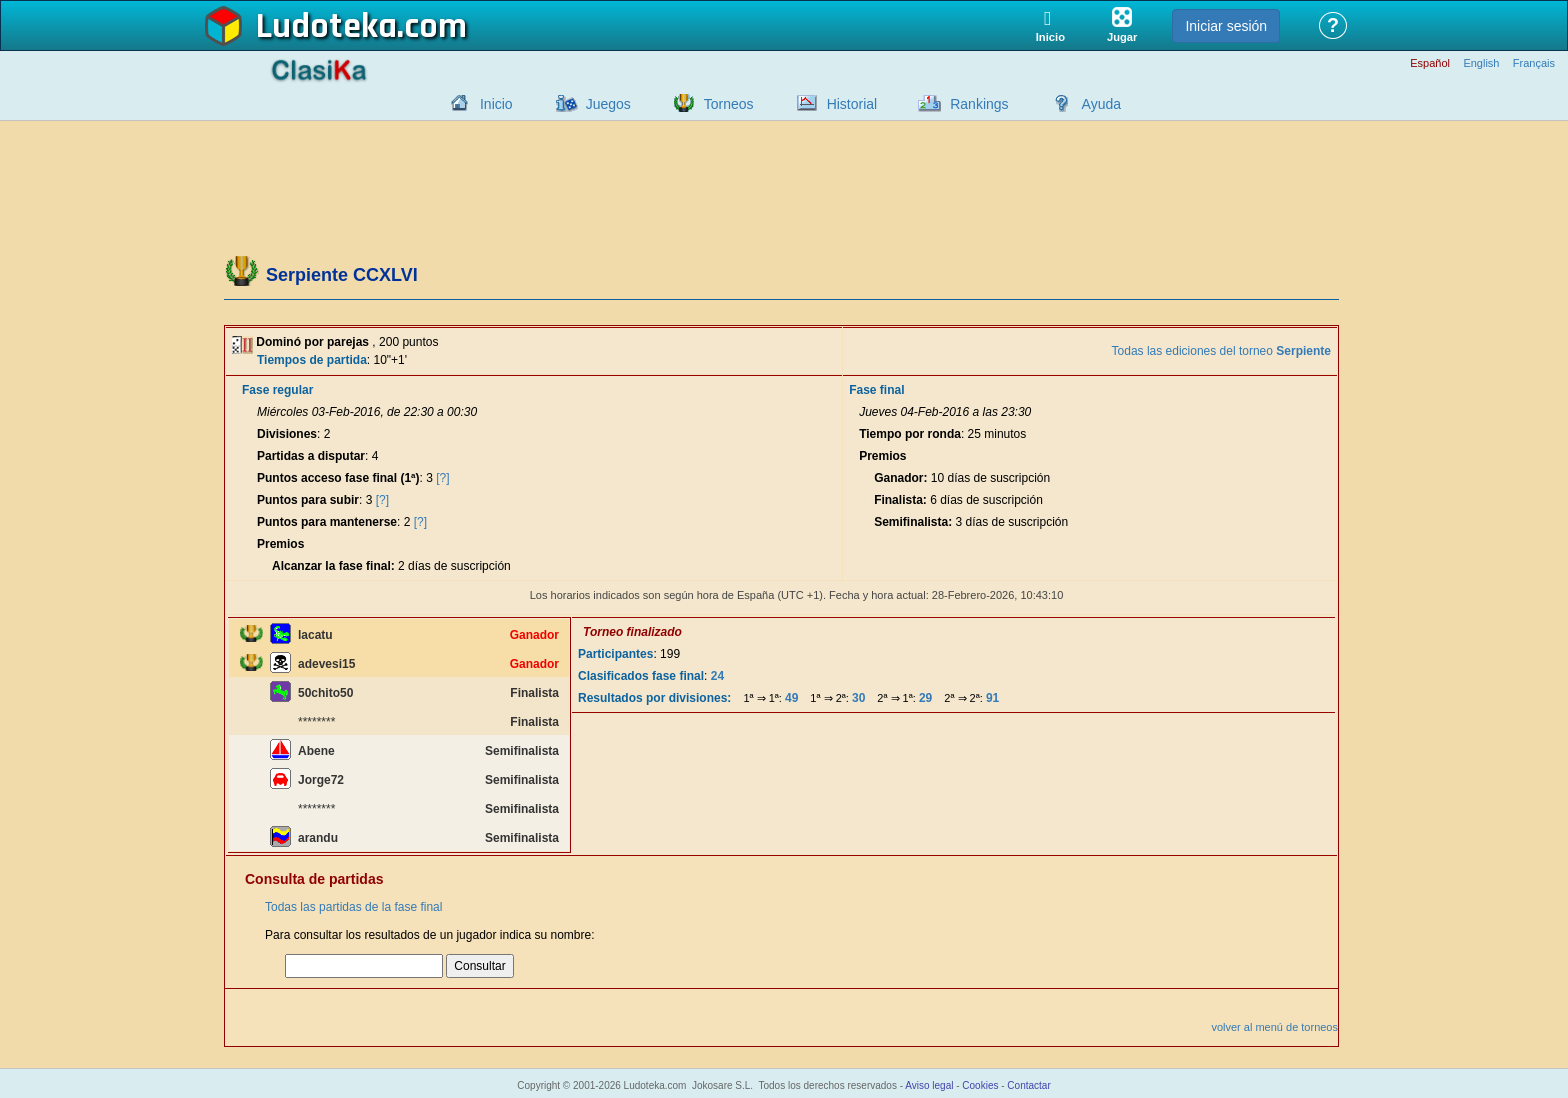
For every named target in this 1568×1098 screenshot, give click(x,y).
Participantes (615, 654)
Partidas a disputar (311, 456)
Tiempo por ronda (910, 434)
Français (1534, 63)
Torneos (729, 104)
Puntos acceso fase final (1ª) (338, 478)
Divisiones (287, 434)
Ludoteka (326, 27)
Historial (852, 104)
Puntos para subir (308, 500)
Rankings (979, 104)
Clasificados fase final (641, 676)
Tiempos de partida (312, 360)
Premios (280, 544)
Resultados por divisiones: (654, 698)
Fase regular (277, 390)
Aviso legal (929, 1085)
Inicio (496, 104)
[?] (442, 478)
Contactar (1028, 1085)
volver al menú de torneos (1274, 1027)
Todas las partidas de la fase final (353, 907)
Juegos (608, 104)
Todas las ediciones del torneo (1221, 351)
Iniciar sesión (1226, 26)
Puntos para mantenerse (327, 522)
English (1481, 63)
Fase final (876, 390)
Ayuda (1101, 104)
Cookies (980, 1085)
